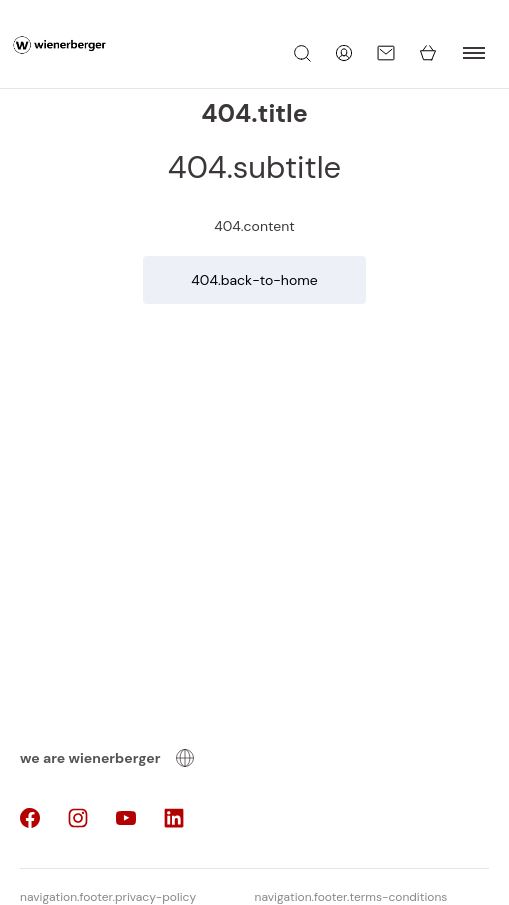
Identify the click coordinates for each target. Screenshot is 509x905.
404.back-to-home (254, 280)
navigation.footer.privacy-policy (108, 897)
